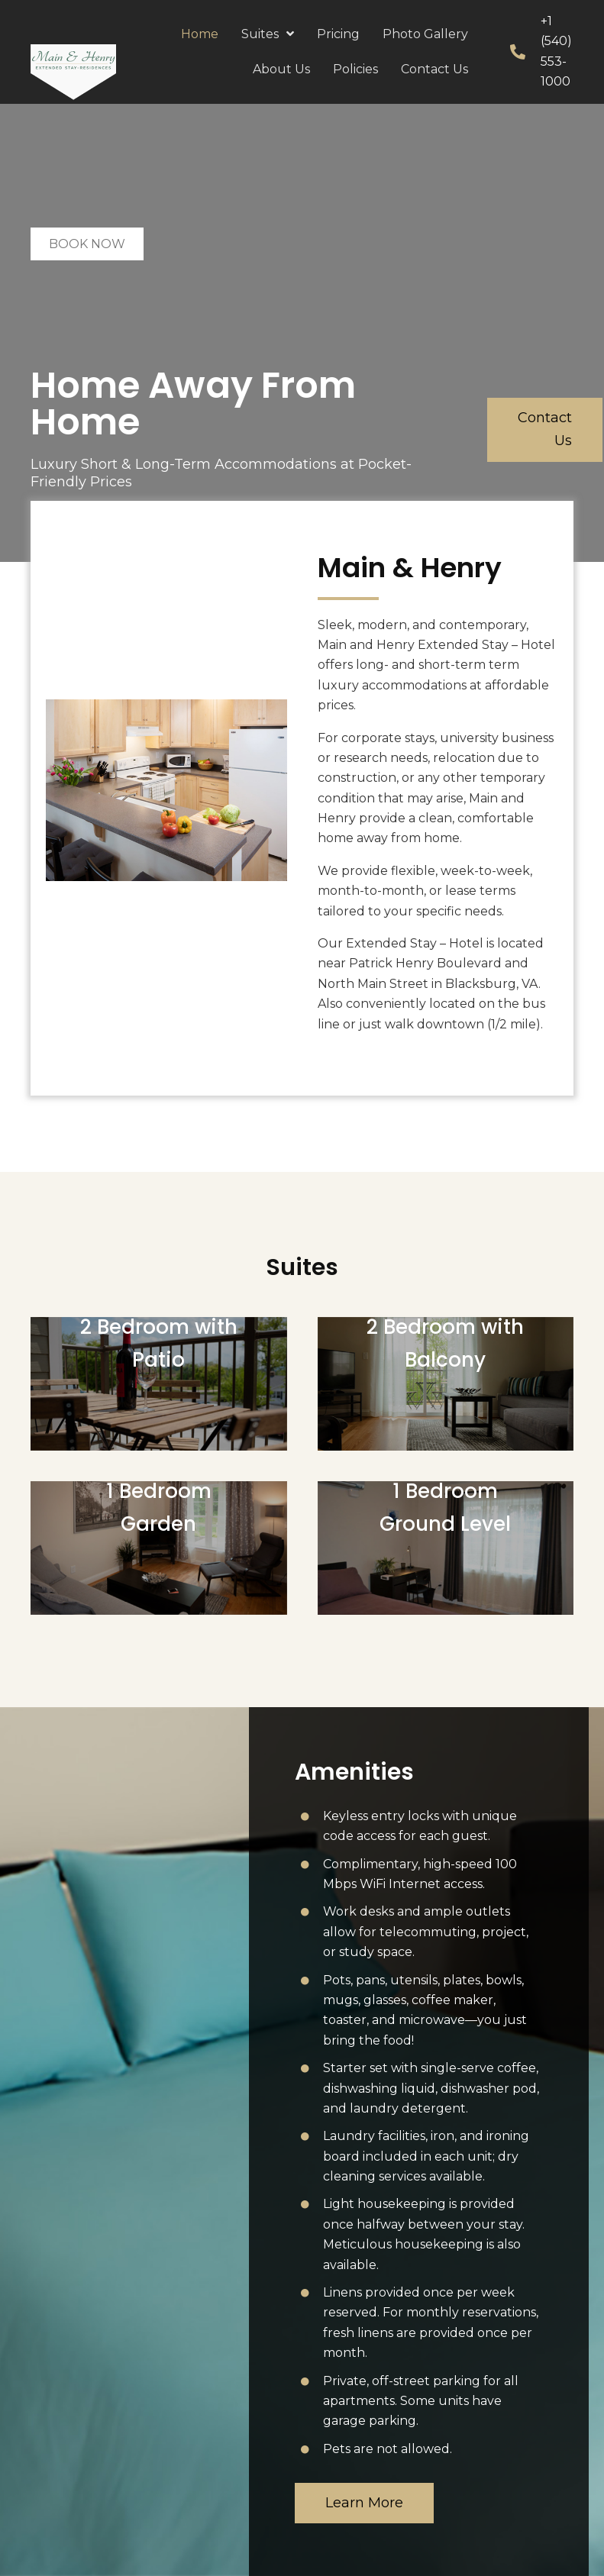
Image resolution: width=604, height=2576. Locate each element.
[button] (544, 429)
